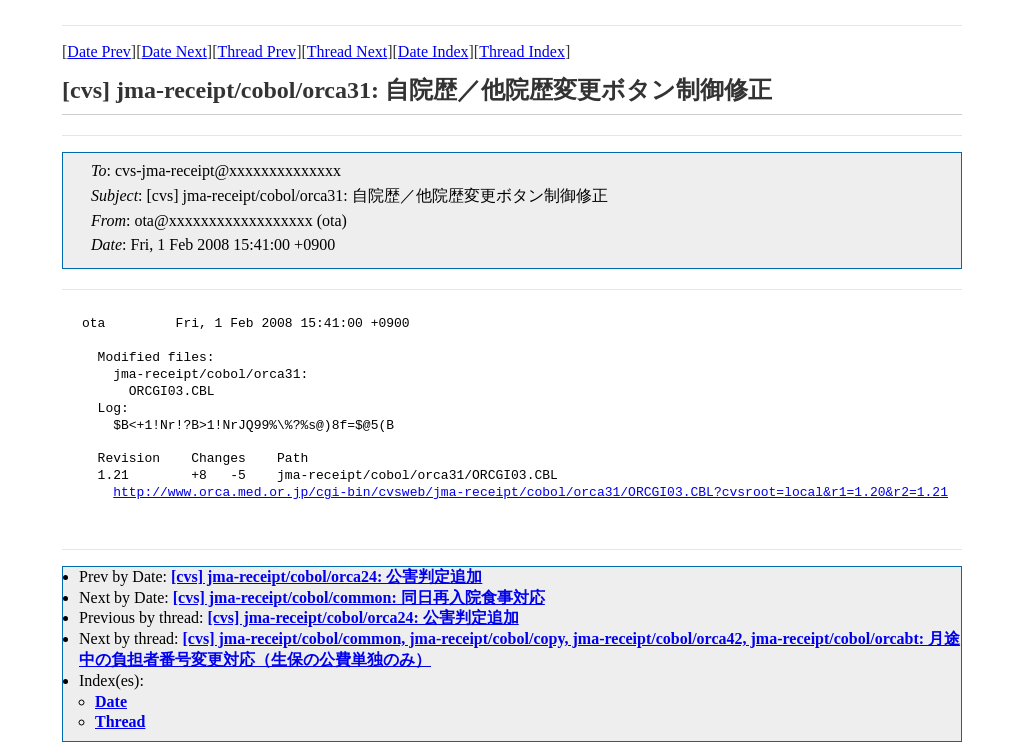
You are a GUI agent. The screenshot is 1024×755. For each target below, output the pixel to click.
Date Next (174, 51)
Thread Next (347, 51)
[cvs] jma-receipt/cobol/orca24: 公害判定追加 (326, 576)
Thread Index (522, 51)
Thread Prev (256, 51)
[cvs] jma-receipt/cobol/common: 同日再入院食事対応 (359, 597)
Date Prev (99, 51)
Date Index (433, 51)
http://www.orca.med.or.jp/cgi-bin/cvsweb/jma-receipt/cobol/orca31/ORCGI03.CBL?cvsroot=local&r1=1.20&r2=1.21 (530, 493)
